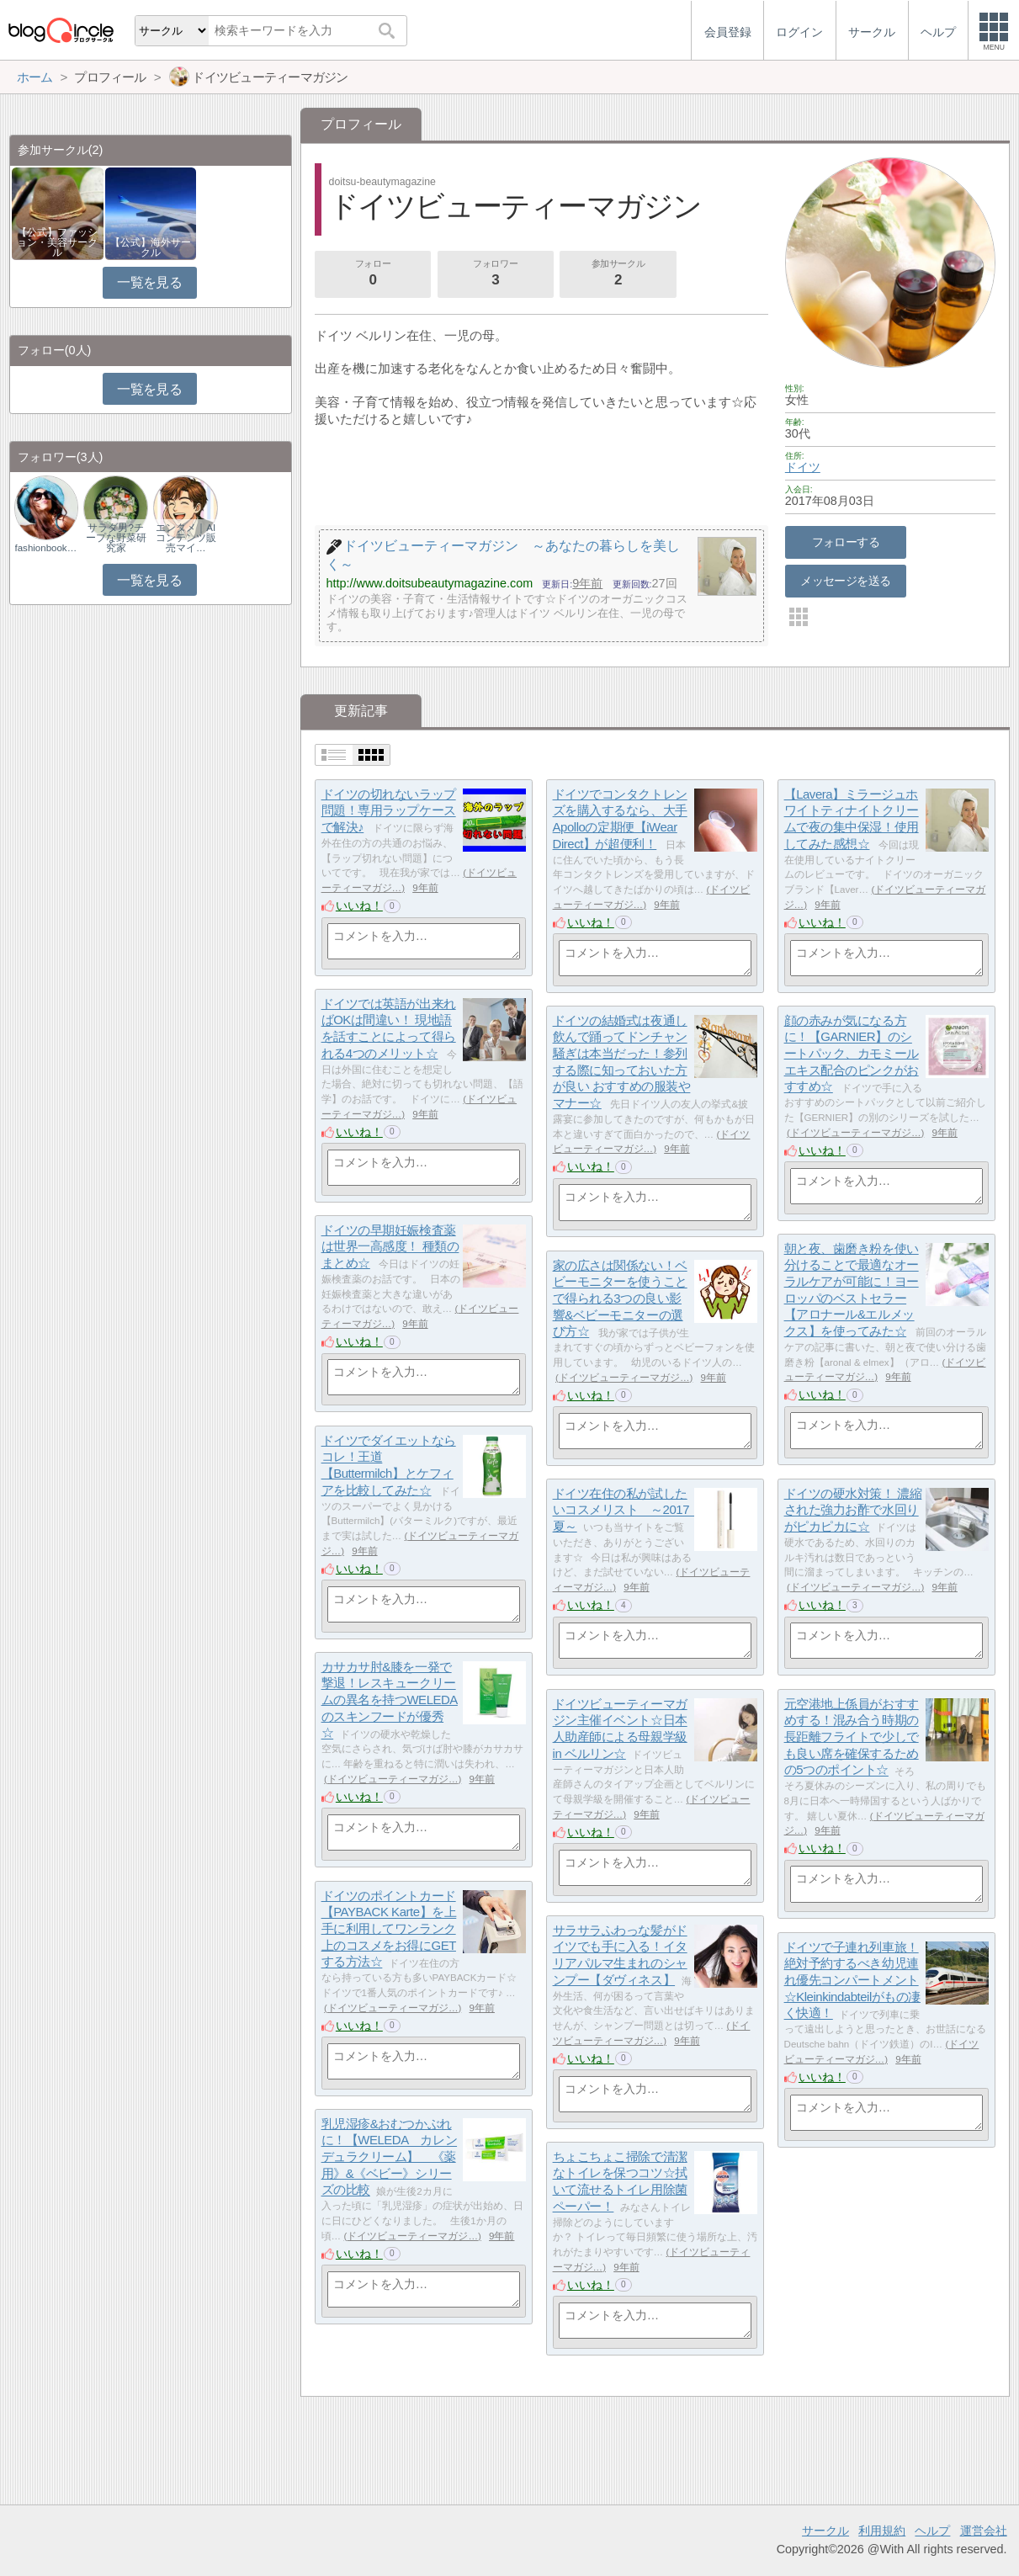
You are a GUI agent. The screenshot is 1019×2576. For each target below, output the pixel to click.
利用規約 (881, 2530)
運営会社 (983, 2530)
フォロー (373, 274)
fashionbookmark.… (46, 548)
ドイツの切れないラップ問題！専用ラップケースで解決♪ (388, 810)
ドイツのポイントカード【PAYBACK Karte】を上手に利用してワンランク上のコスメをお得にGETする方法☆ (389, 1928)
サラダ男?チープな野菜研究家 (116, 538)
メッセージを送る (845, 580)
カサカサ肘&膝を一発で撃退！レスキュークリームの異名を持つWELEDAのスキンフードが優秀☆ (389, 1700)
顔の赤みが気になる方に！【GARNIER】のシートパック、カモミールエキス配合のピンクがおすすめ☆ (851, 1053)
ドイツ (802, 467)
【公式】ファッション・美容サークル (57, 242)
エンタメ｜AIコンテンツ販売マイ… (186, 538)
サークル (825, 2530)
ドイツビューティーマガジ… (855, 1133)
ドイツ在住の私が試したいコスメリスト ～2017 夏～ (627, 1509)
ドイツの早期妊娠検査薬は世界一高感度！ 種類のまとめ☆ (390, 1246)
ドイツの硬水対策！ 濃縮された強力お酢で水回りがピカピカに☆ (853, 1509)
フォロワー (495, 274)
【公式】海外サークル (150, 247)
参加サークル (618, 274)
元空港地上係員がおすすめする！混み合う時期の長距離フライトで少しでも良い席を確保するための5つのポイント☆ (851, 1737)
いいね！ (359, 905)
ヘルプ (932, 2530)
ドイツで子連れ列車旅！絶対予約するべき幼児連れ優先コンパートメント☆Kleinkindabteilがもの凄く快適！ (852, 1980)
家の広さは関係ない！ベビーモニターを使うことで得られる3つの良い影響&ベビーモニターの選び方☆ (620, 1298)
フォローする (846, 542)
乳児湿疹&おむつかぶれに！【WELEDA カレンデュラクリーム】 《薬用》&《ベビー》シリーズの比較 (389, 2157)
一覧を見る (149, 282)
